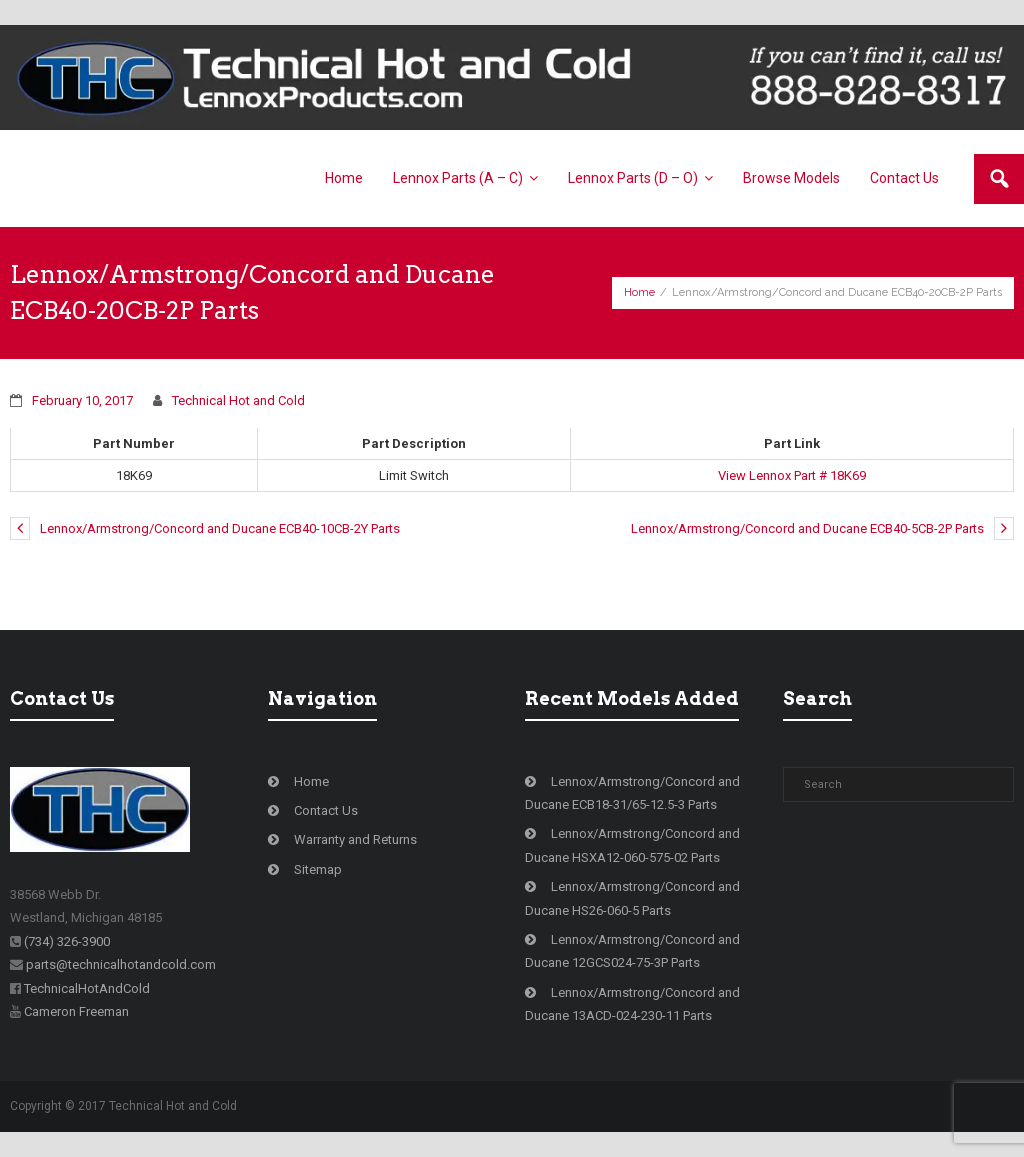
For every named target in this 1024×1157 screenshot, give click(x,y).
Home (639, 292)
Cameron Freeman (76, 1011)
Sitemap (318, 869)
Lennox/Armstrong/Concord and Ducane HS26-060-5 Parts (632, 898)
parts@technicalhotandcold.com (121, 964)
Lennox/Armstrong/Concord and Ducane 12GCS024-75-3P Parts (632, 951)
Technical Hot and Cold (238, 400)
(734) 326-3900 (67, 941)
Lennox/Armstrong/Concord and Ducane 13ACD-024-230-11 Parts (632, 1004)
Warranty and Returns (355, 839)
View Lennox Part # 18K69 (792, 475)
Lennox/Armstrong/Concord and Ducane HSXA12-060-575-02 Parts (632, 845)
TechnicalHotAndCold (87, 988)
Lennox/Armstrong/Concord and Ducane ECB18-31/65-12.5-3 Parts (632, 793)
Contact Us (326, 810)
